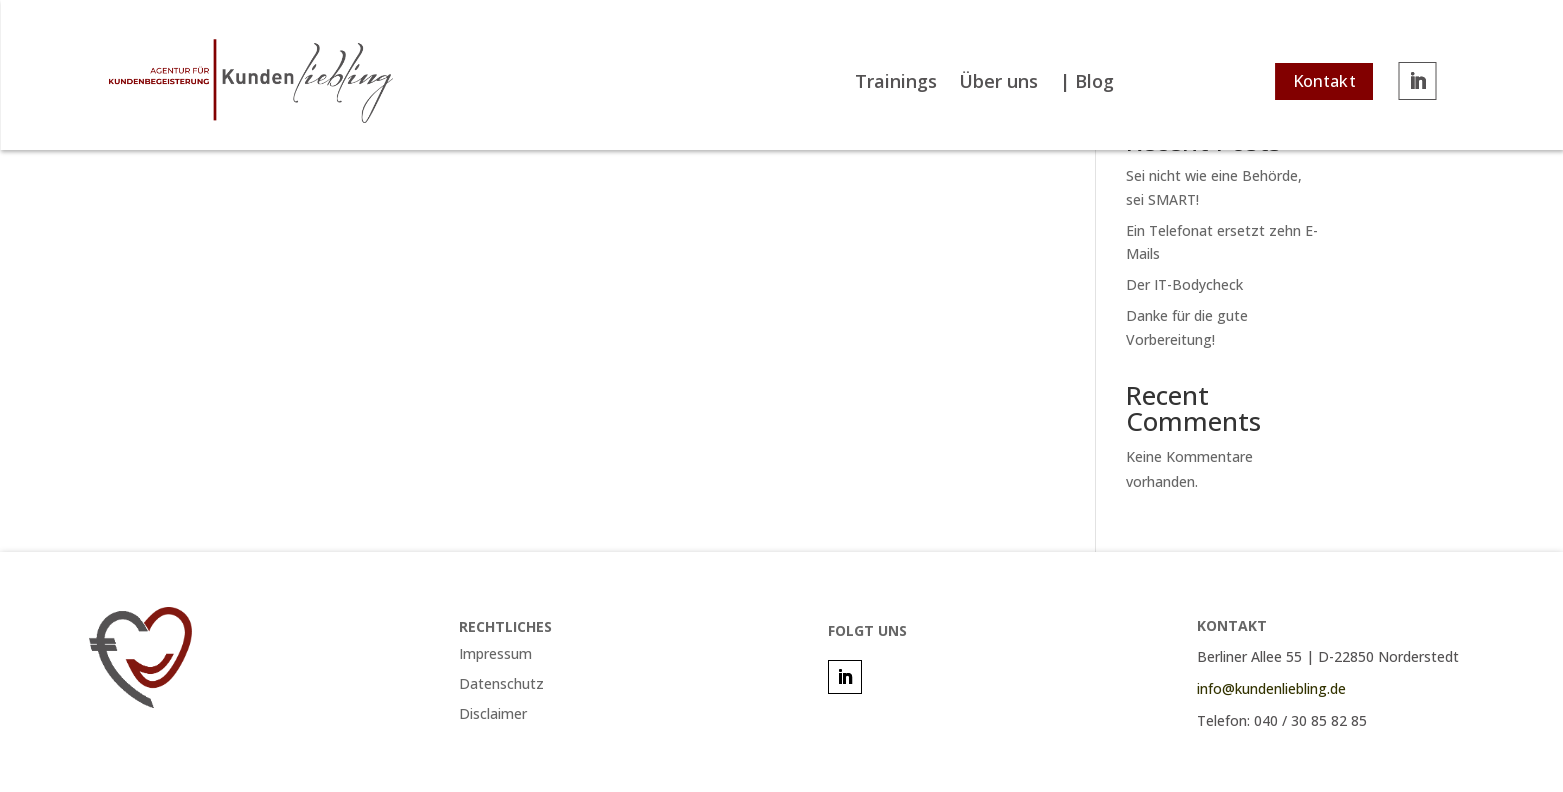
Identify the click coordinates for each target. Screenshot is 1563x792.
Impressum (495, 655)
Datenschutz (501, 685)
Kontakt (1323, 81)
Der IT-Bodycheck (1184, 284)
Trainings (896, 83)
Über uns (998, 83)
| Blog (1087, 83)
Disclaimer (493, 715)
